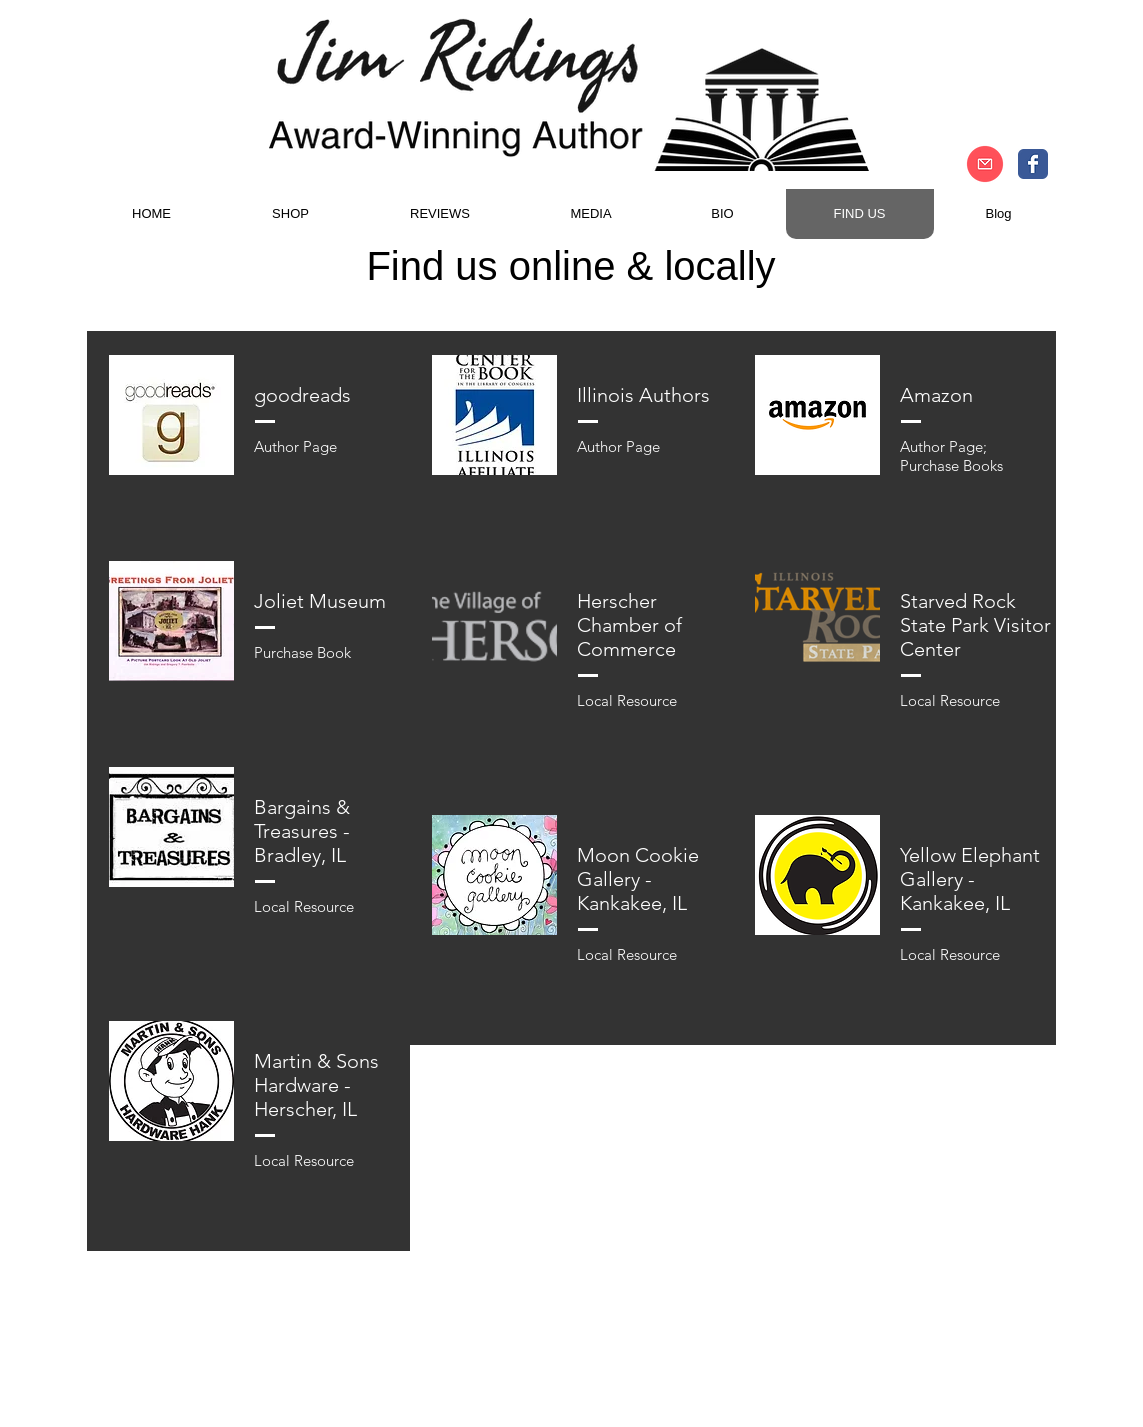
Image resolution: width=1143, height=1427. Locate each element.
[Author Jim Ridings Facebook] (1033, 164)
